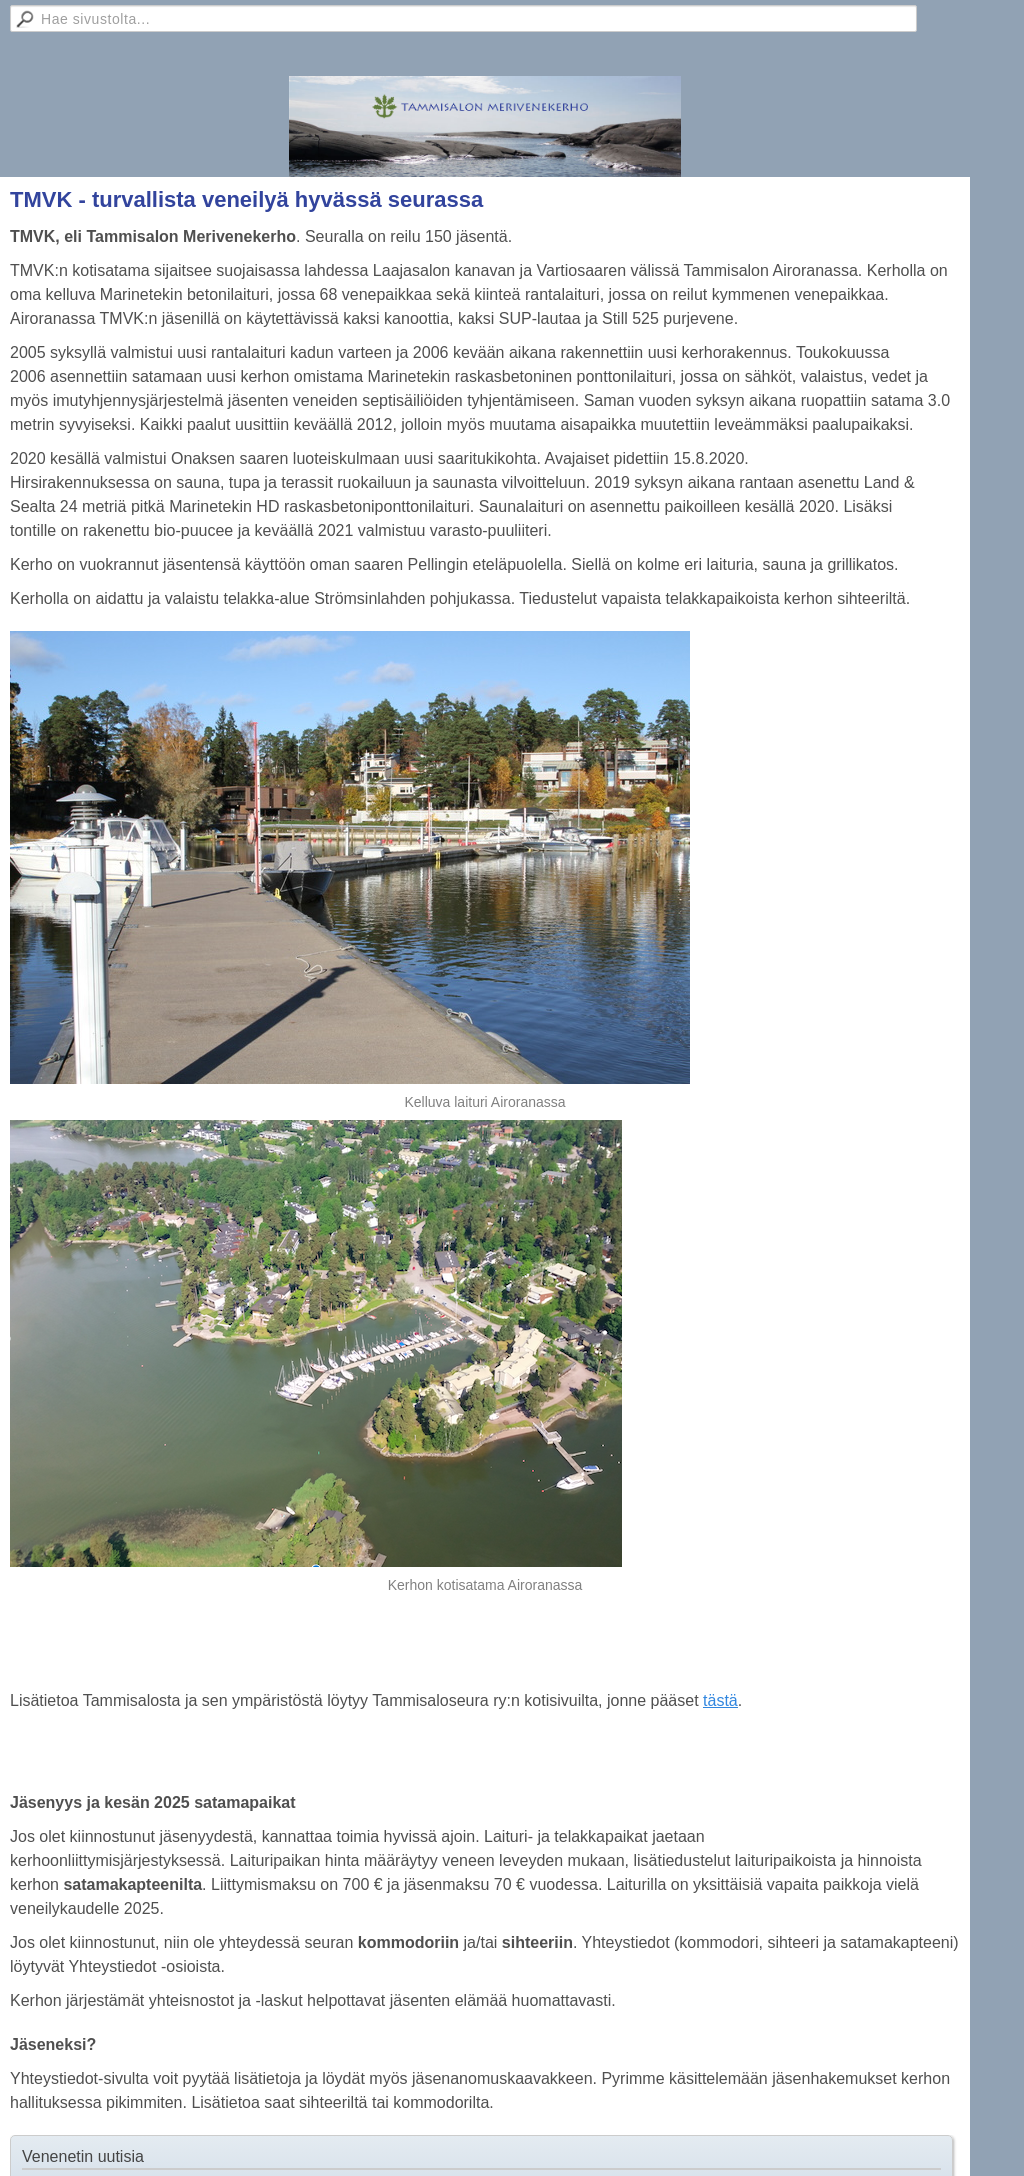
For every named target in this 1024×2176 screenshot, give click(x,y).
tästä (720, 1700)
